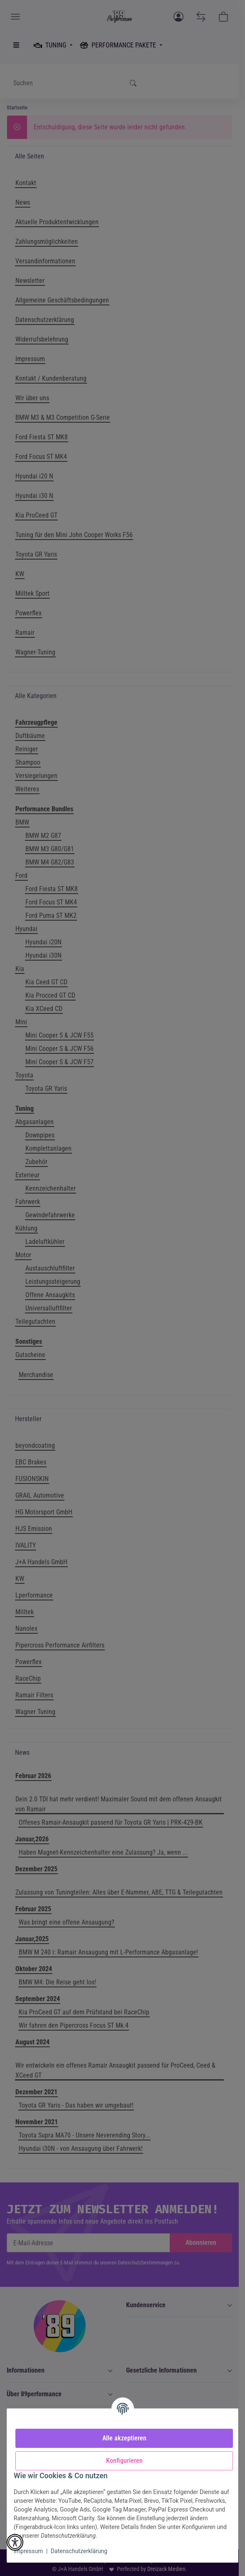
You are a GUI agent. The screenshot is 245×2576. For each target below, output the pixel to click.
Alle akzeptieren (124, 2438)
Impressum (28, 2551)
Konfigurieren (124, 2461)
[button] (15, 2542)
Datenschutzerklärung (79, 2551)
